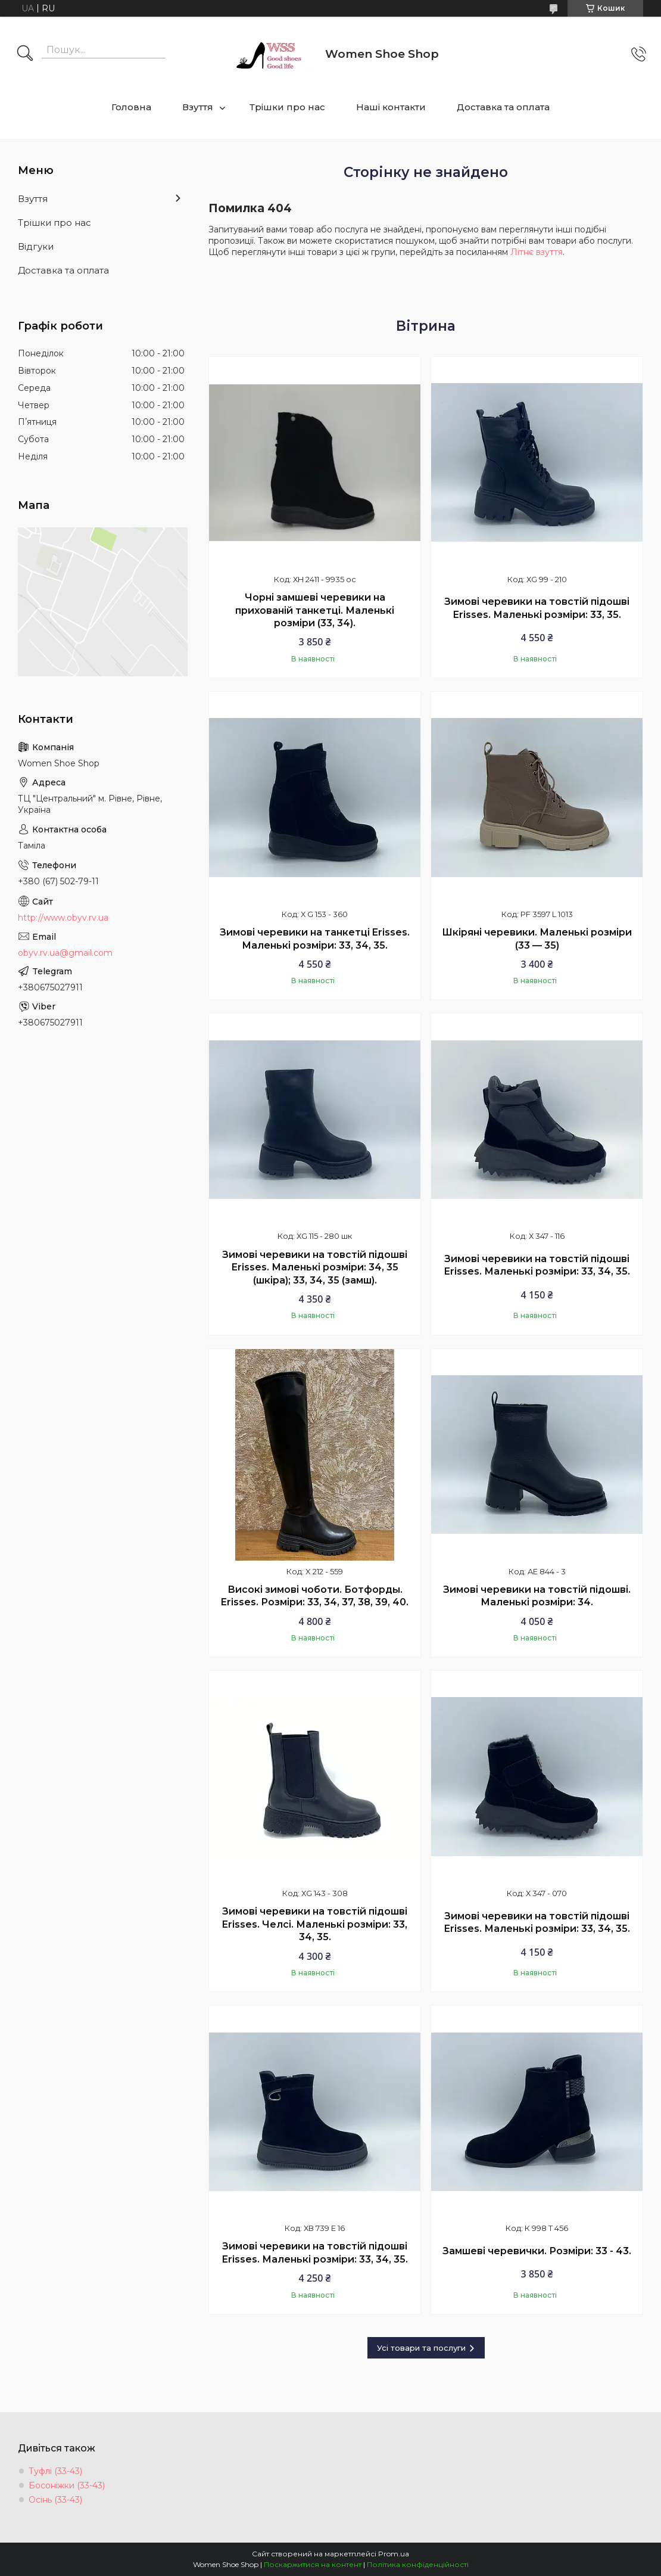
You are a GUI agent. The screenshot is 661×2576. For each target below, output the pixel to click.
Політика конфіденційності (418, 2564)
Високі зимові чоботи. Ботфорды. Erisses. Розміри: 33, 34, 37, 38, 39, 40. (315, 1596)
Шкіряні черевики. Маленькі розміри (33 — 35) (537, 939)
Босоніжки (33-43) (67, 2485)
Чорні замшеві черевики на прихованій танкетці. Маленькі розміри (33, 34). (314, 610)
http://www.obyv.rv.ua (63, 917)
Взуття (197, 107)
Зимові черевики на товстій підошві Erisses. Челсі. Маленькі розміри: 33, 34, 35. (314, 1924)
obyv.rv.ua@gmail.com (65, 952)
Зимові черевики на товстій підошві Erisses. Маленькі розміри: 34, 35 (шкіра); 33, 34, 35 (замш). (314, 1267)
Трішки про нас (287, 107)
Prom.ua (393, 2553)
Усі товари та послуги (421, 2348)
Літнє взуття (536, 252)
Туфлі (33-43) (55, 2471)
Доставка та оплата (503, 107)
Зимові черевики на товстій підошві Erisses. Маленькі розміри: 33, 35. (536, 608)
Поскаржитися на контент (312, 2564)
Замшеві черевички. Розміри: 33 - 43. (536, 2251)
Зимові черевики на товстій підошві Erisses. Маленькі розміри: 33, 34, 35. (537, 1265)
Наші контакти (391, 107)
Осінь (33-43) (55, 2499)
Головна (131, 107)
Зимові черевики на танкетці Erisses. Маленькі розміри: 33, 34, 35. (315, 939)
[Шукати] (25, 54)
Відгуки (36, 246)
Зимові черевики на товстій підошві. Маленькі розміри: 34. (537, 1596)
